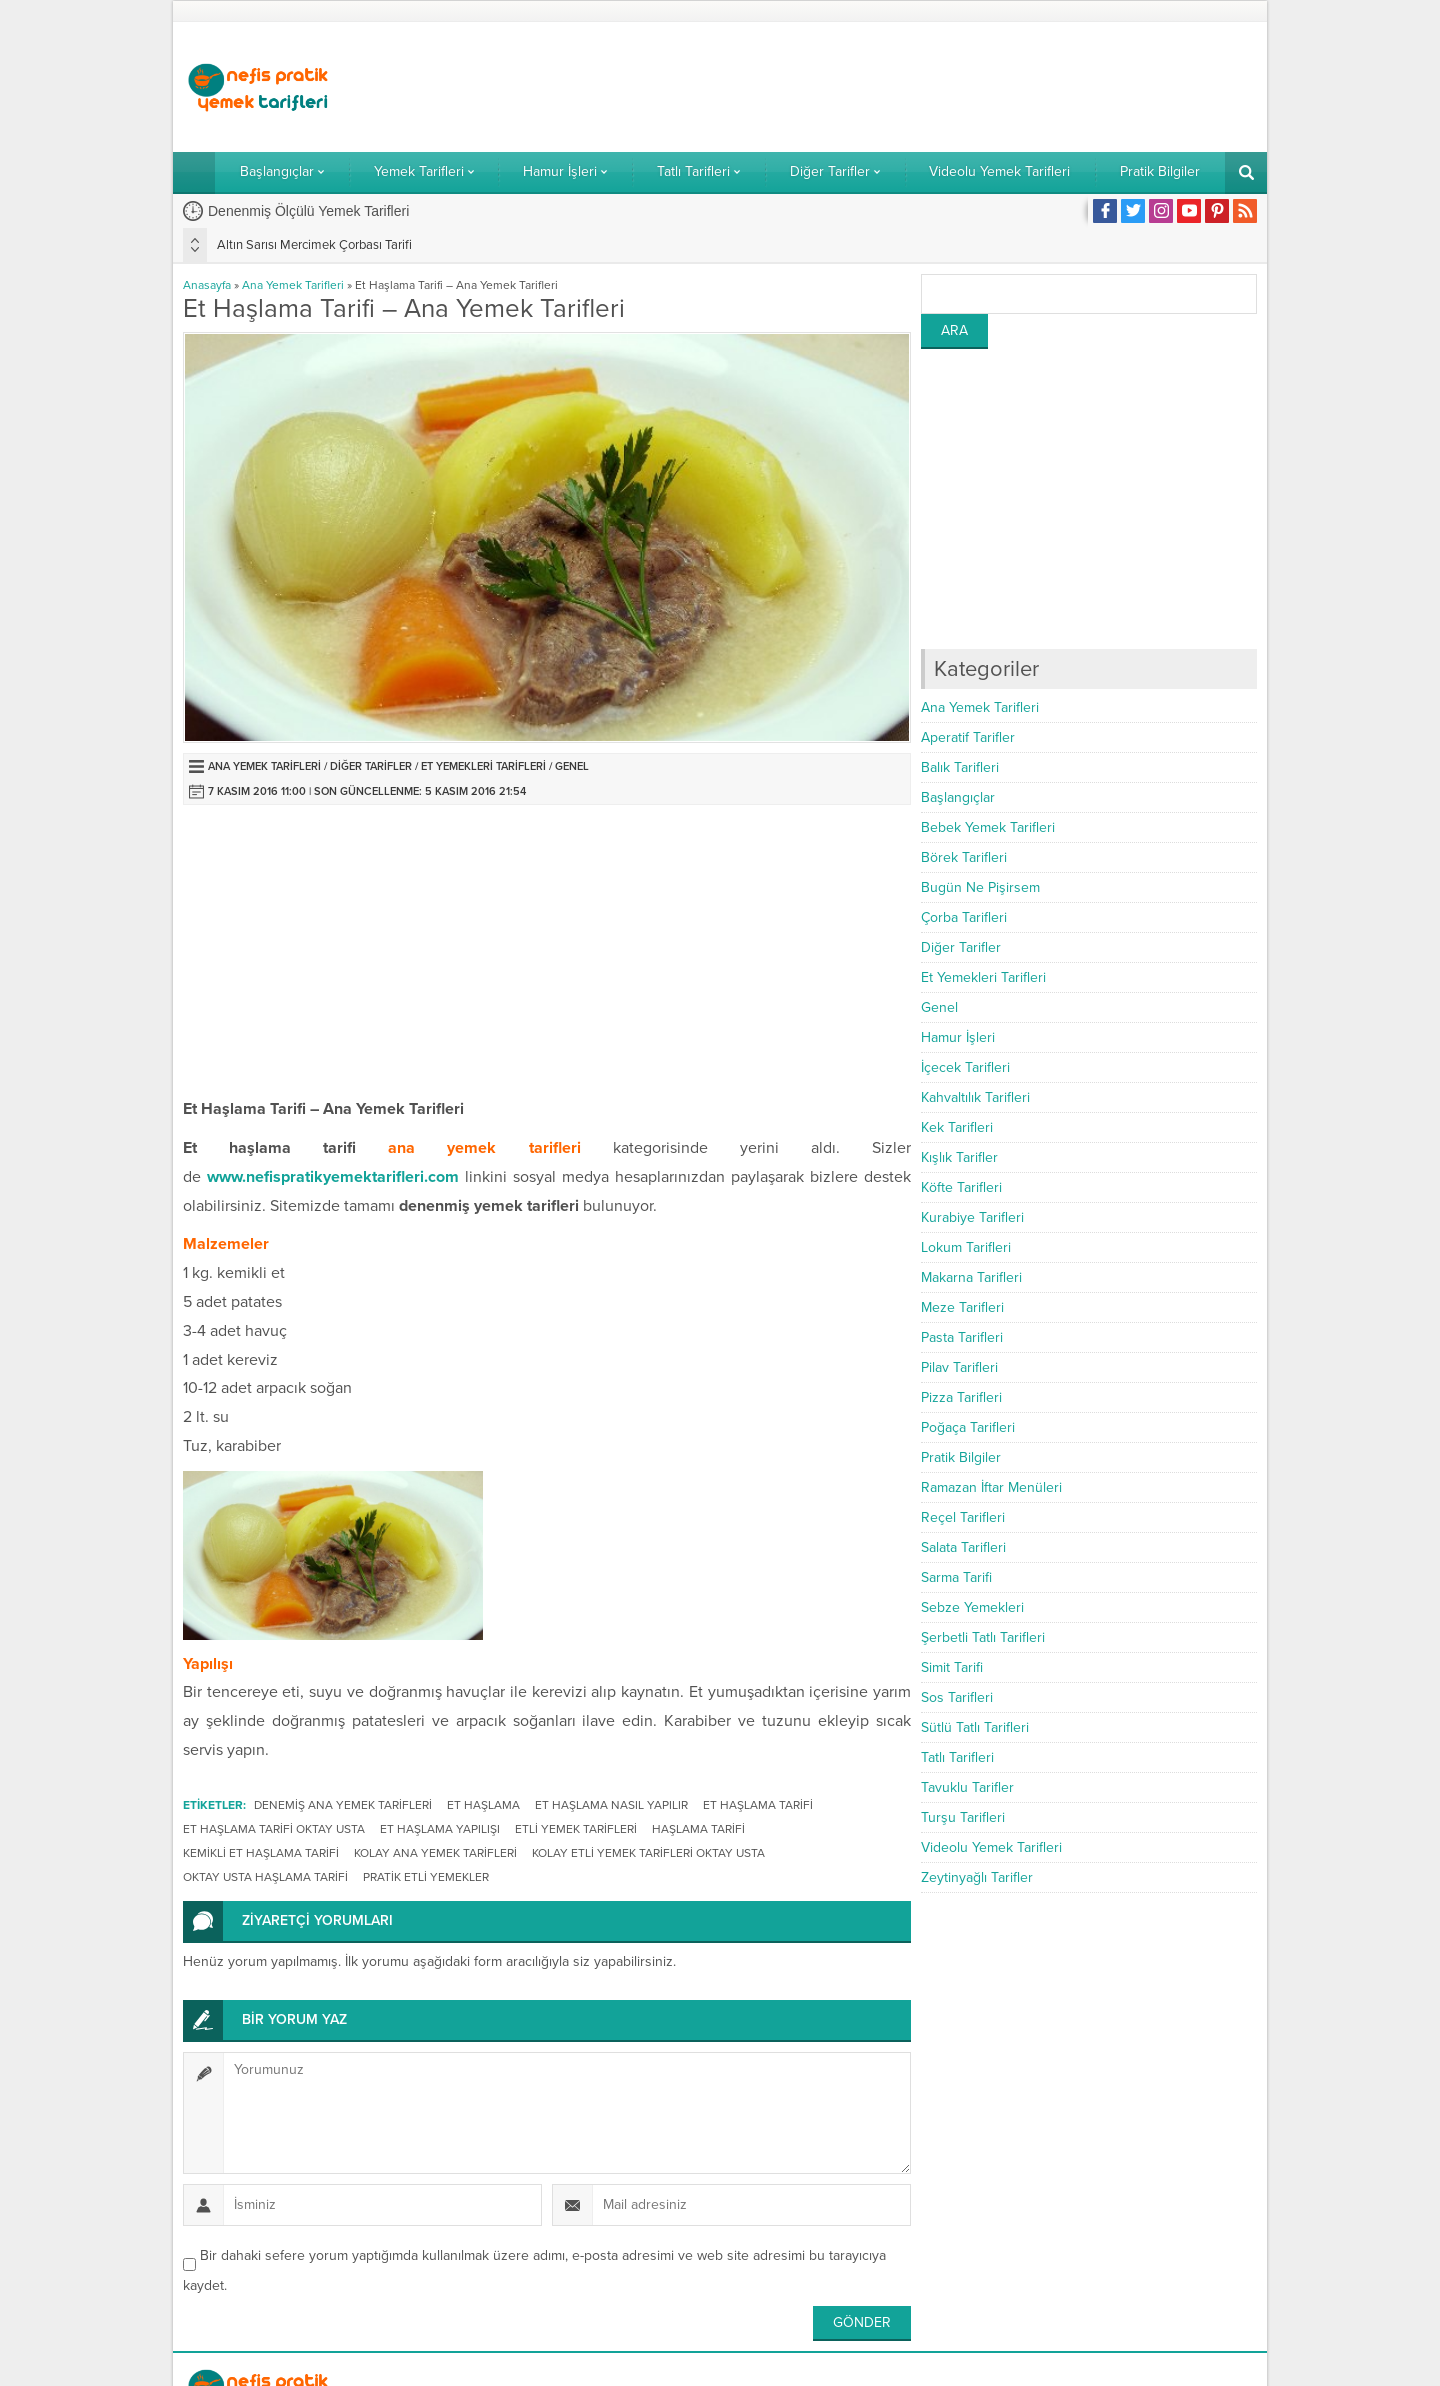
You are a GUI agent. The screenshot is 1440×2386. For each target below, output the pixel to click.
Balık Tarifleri (960, 767)
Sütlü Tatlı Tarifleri (975, 1727)
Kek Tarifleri (957, 1127)
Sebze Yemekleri (972, 1607)
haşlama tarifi (698, 1829)
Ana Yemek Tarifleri (293, 285)
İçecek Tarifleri (965, 1067)
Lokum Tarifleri (966, 1247)
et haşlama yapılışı (440, 1829)
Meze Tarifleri (962, 1307)
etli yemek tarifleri (576, 1829)
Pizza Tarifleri (961, 1397)
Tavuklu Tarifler (967, 1787)
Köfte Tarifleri (961, 1187)
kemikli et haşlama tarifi (261, 1853)
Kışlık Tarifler (959, 1157)
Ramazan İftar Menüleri (991, 1487)
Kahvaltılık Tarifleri (975, 1097)
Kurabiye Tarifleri (972, 1217)
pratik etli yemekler (426, 1877)
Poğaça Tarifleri (968, 1427)
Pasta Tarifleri (962, 1337)
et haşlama (483, 1805)
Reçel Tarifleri (963, 1517)
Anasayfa (207, 285)
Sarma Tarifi (956, 1577)
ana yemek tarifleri (484, 1148)
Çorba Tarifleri (964, 917)
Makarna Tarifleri (971, 1277)
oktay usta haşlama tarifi (265, 1877)
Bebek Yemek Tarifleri (988, 827)
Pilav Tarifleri (959, 1367)
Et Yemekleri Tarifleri (483, 766)
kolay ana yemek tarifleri (435, 1853)
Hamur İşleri (958, 1037)
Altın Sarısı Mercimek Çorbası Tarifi (314, 245)
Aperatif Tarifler (968, 737)
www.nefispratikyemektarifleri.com (333, 1177)
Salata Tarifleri (963, 1547)
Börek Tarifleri (964, 857)
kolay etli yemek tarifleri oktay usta (648, 1853)
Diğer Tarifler (371, 766)
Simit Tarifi (952, 1667)
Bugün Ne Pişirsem (980, 887)
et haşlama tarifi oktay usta (274, 1829)
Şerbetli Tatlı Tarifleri (983, 1637)
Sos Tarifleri (957, 1697)
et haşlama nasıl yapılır (611, 1805)
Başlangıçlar (958, 797)
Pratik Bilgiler (961, 1457)
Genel (572, 766)
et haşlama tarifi (758, 1805)
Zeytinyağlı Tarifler (977, 1877)
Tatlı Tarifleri (957, 1757)
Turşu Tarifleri (963, 1817)
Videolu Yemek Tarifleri (991, 1847)
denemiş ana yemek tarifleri (343, 1805)
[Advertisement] (893, 87)
